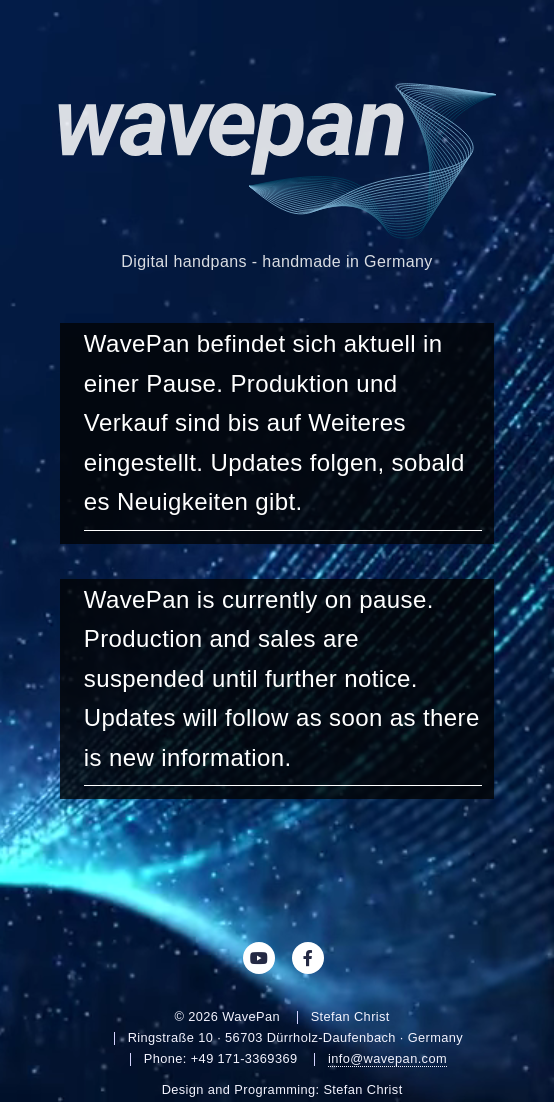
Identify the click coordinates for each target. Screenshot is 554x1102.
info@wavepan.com (387, 1058)
